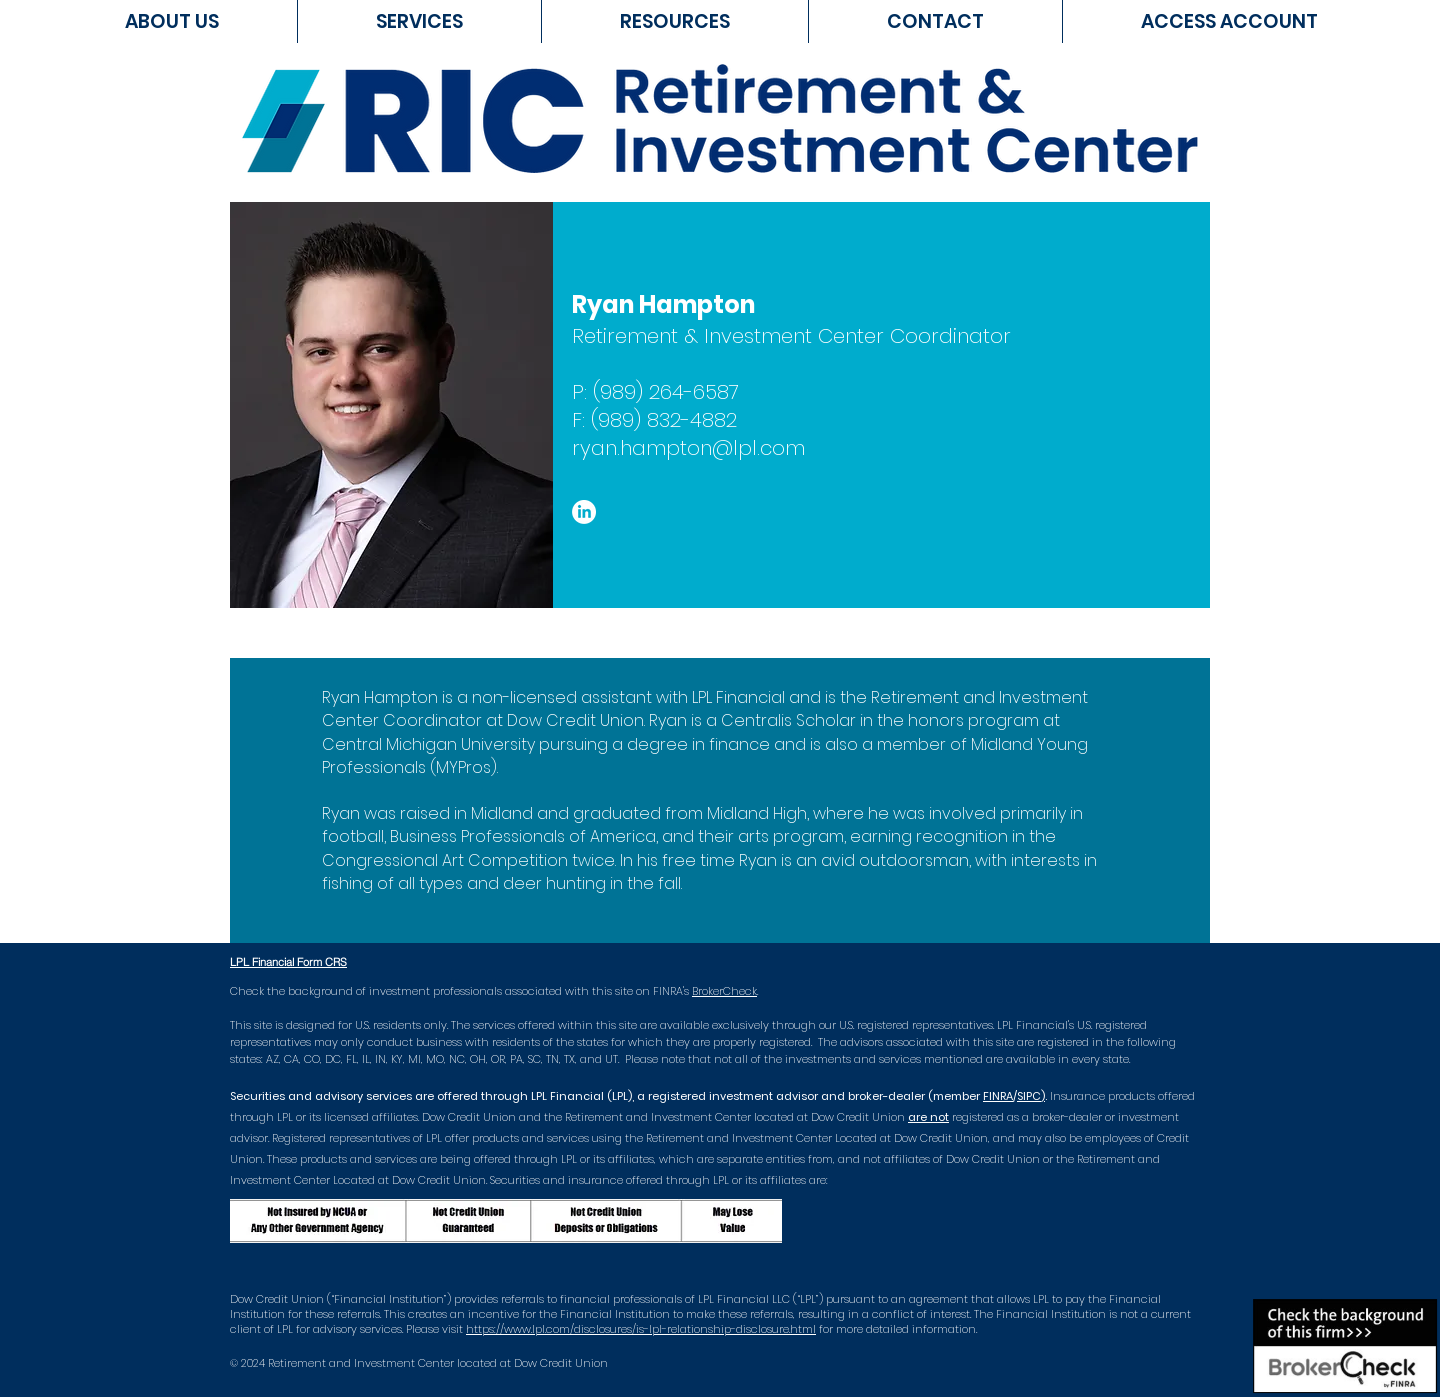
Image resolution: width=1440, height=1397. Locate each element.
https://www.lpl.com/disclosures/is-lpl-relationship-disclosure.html (641, 1329)
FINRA (998, 1096)
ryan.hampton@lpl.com (688, 448)
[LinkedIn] (584, 512)
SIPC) (1031, 1096)
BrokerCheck (724, 991)
